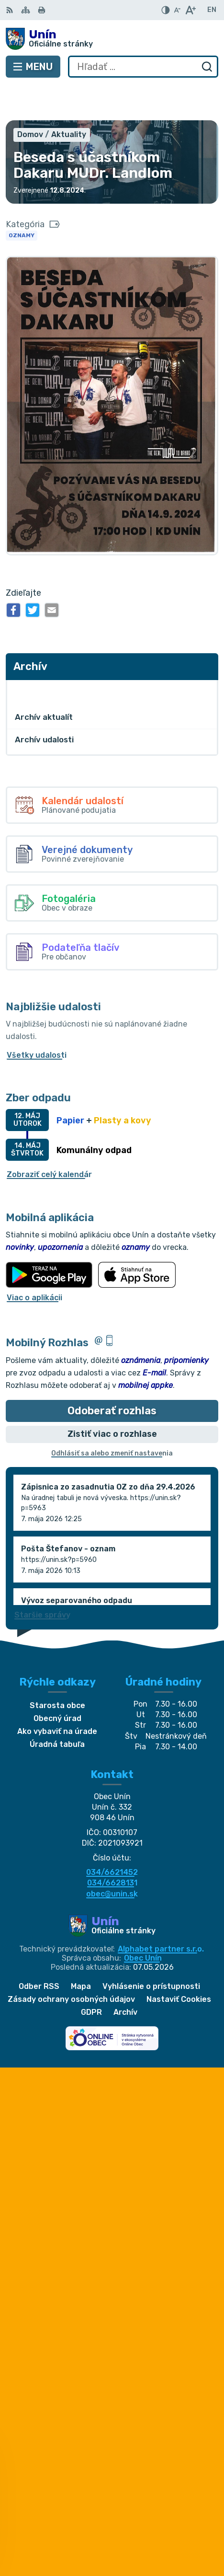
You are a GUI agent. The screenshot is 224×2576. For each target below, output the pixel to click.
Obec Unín (143, 1923)
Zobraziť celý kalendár (49, 1139)
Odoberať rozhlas (112, 1375)
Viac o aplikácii (34, 1262)
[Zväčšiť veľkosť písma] (190, 10)
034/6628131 (112, 1848)
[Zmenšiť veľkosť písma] (177, 10)
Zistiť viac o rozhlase (112, 1399)
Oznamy (21, 200)
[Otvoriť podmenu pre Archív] (206, 656)
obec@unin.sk (112, 1858)
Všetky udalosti (37, 1020)
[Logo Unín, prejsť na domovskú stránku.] (112, 39)
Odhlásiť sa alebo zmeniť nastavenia (112, 1418)
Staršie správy (42, 1579)
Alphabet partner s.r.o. (161, 1913)
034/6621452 (112, 1837)
